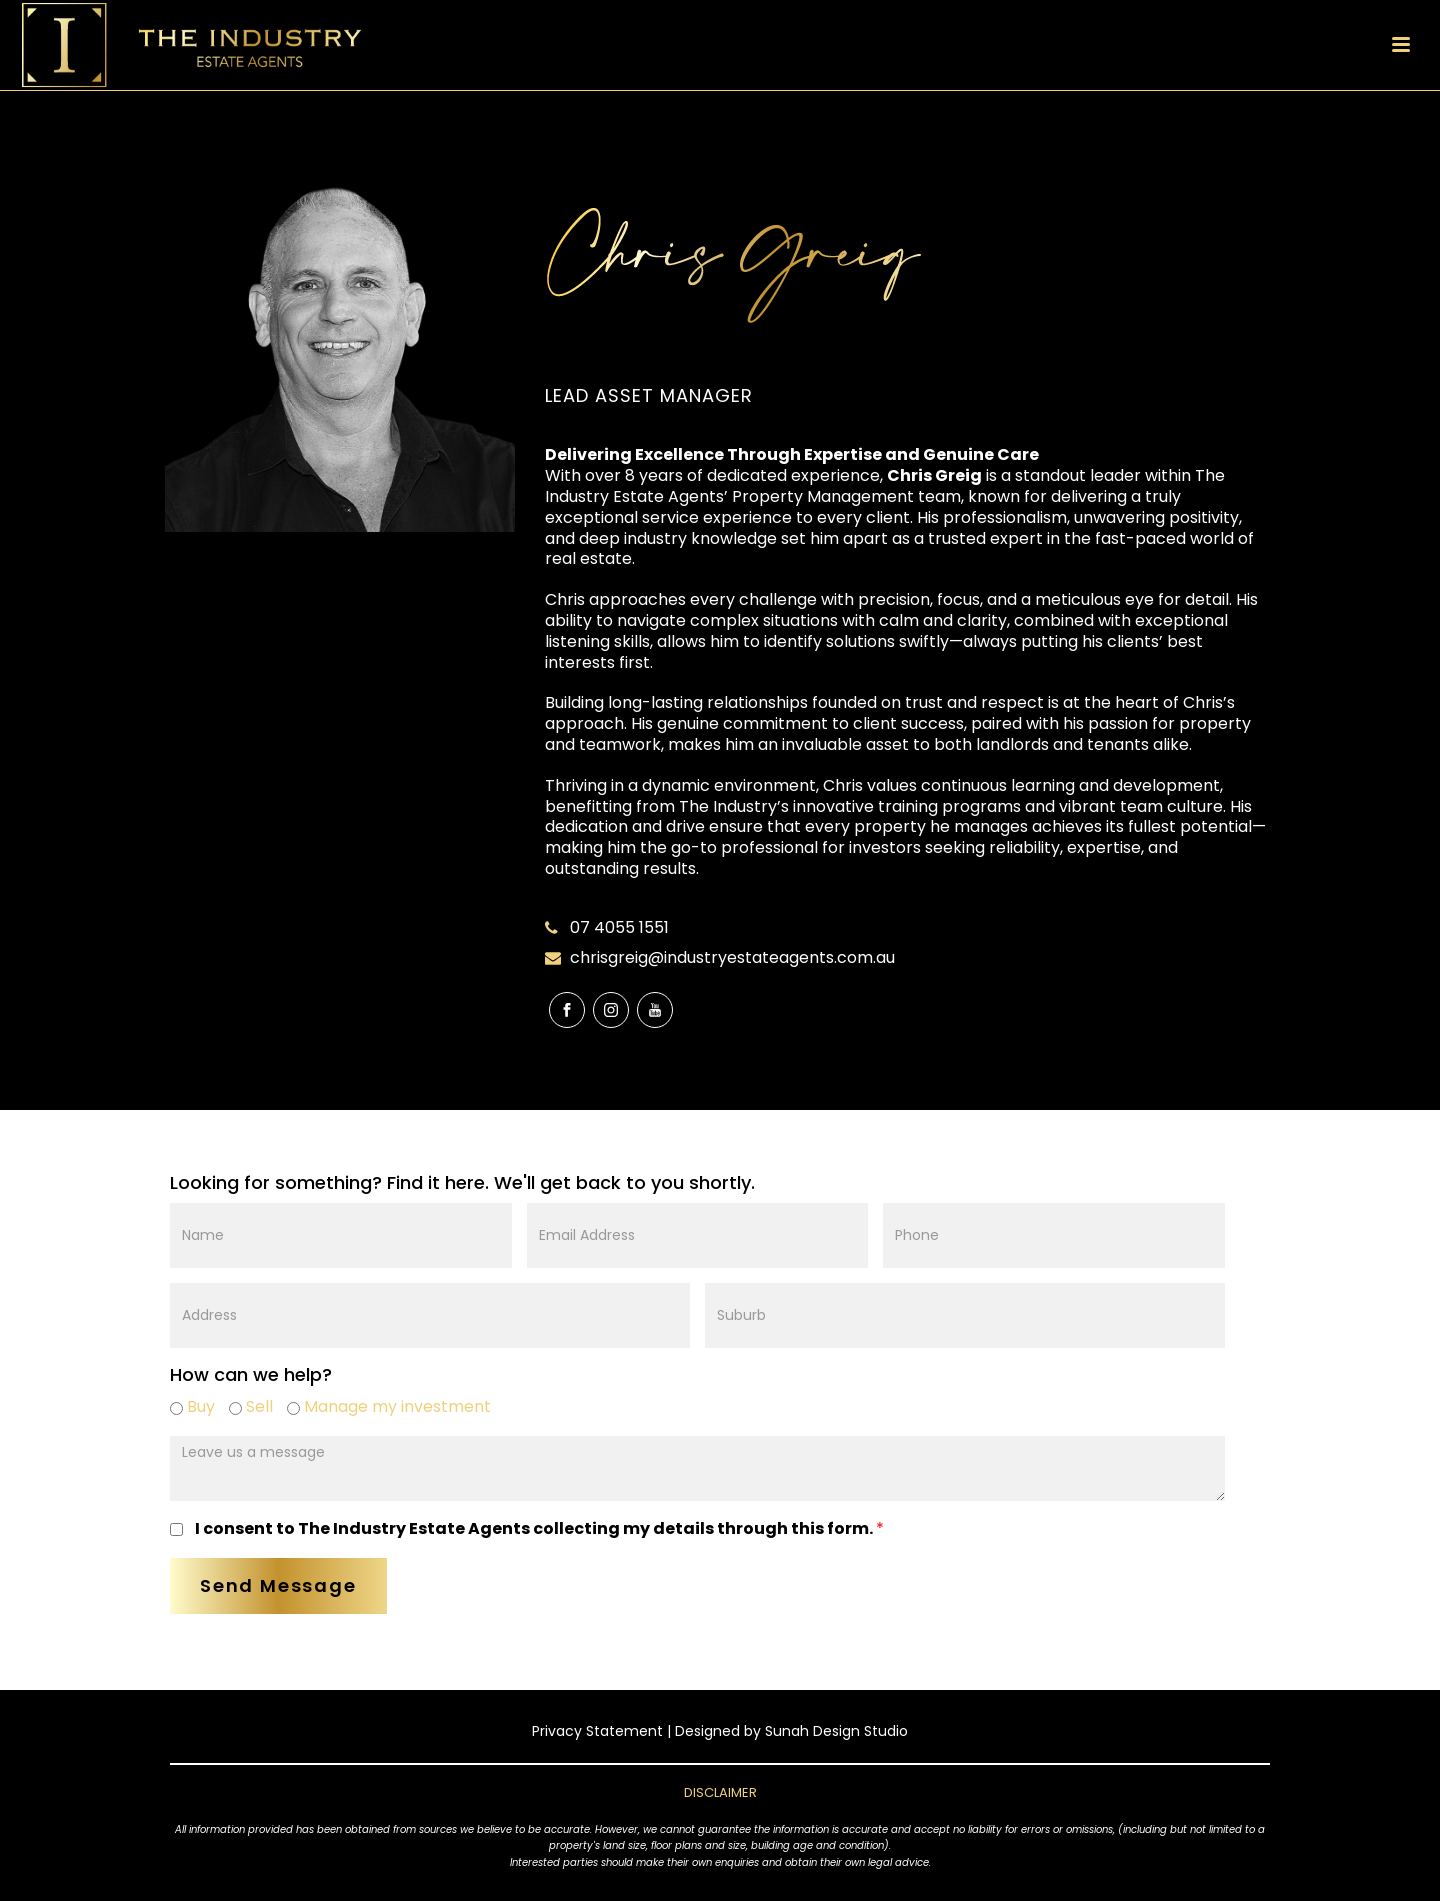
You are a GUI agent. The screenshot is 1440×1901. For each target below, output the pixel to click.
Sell (251, 1406)
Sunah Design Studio (836, 1731)
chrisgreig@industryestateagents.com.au (732, 958)
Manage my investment (389, 1406)
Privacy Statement (597, 1731)
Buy (192, 1406)
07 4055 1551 (619, 928)
